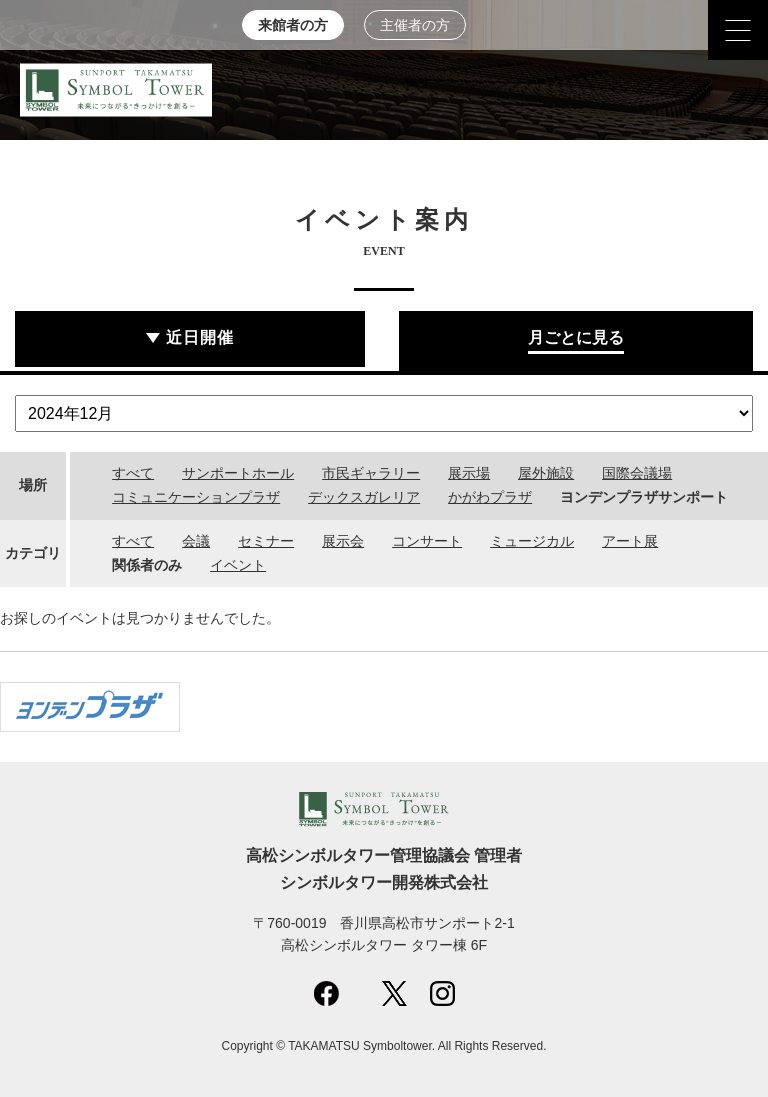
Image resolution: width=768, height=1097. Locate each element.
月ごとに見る (576, 337)
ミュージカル (532, 541)
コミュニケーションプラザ (196, 497)
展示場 (469, 473)
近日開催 (200, 337)
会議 (196, 541)
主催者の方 (415, 25)
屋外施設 (546, 473)
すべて (133, 473)
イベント (238, 565)
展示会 (343, 541)
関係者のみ (147, 565)
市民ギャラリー (371, 473)
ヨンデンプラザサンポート (644, 497)
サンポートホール (238, 473)
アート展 (630, 541)
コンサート (427, 541)
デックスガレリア (364, 497)
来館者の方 (293, 25)
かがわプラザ (490, 497)
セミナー (266, 541)
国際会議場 (637, 473)
